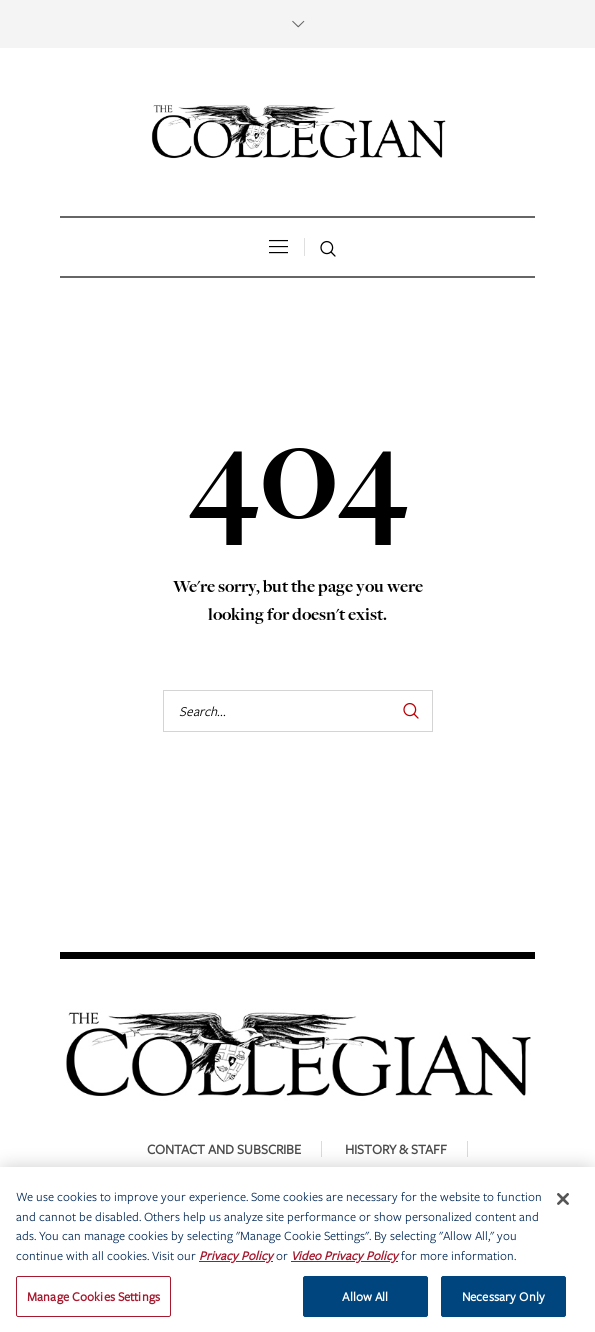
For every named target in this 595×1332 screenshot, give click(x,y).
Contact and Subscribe (224, 1149)
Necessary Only (503, 1303)
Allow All (365, 1303)
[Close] (563, 1207)
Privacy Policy (236, 1263)
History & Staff (396, 1149)
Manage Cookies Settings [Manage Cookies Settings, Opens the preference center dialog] (93, 1303)
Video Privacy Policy (344, 1263)
